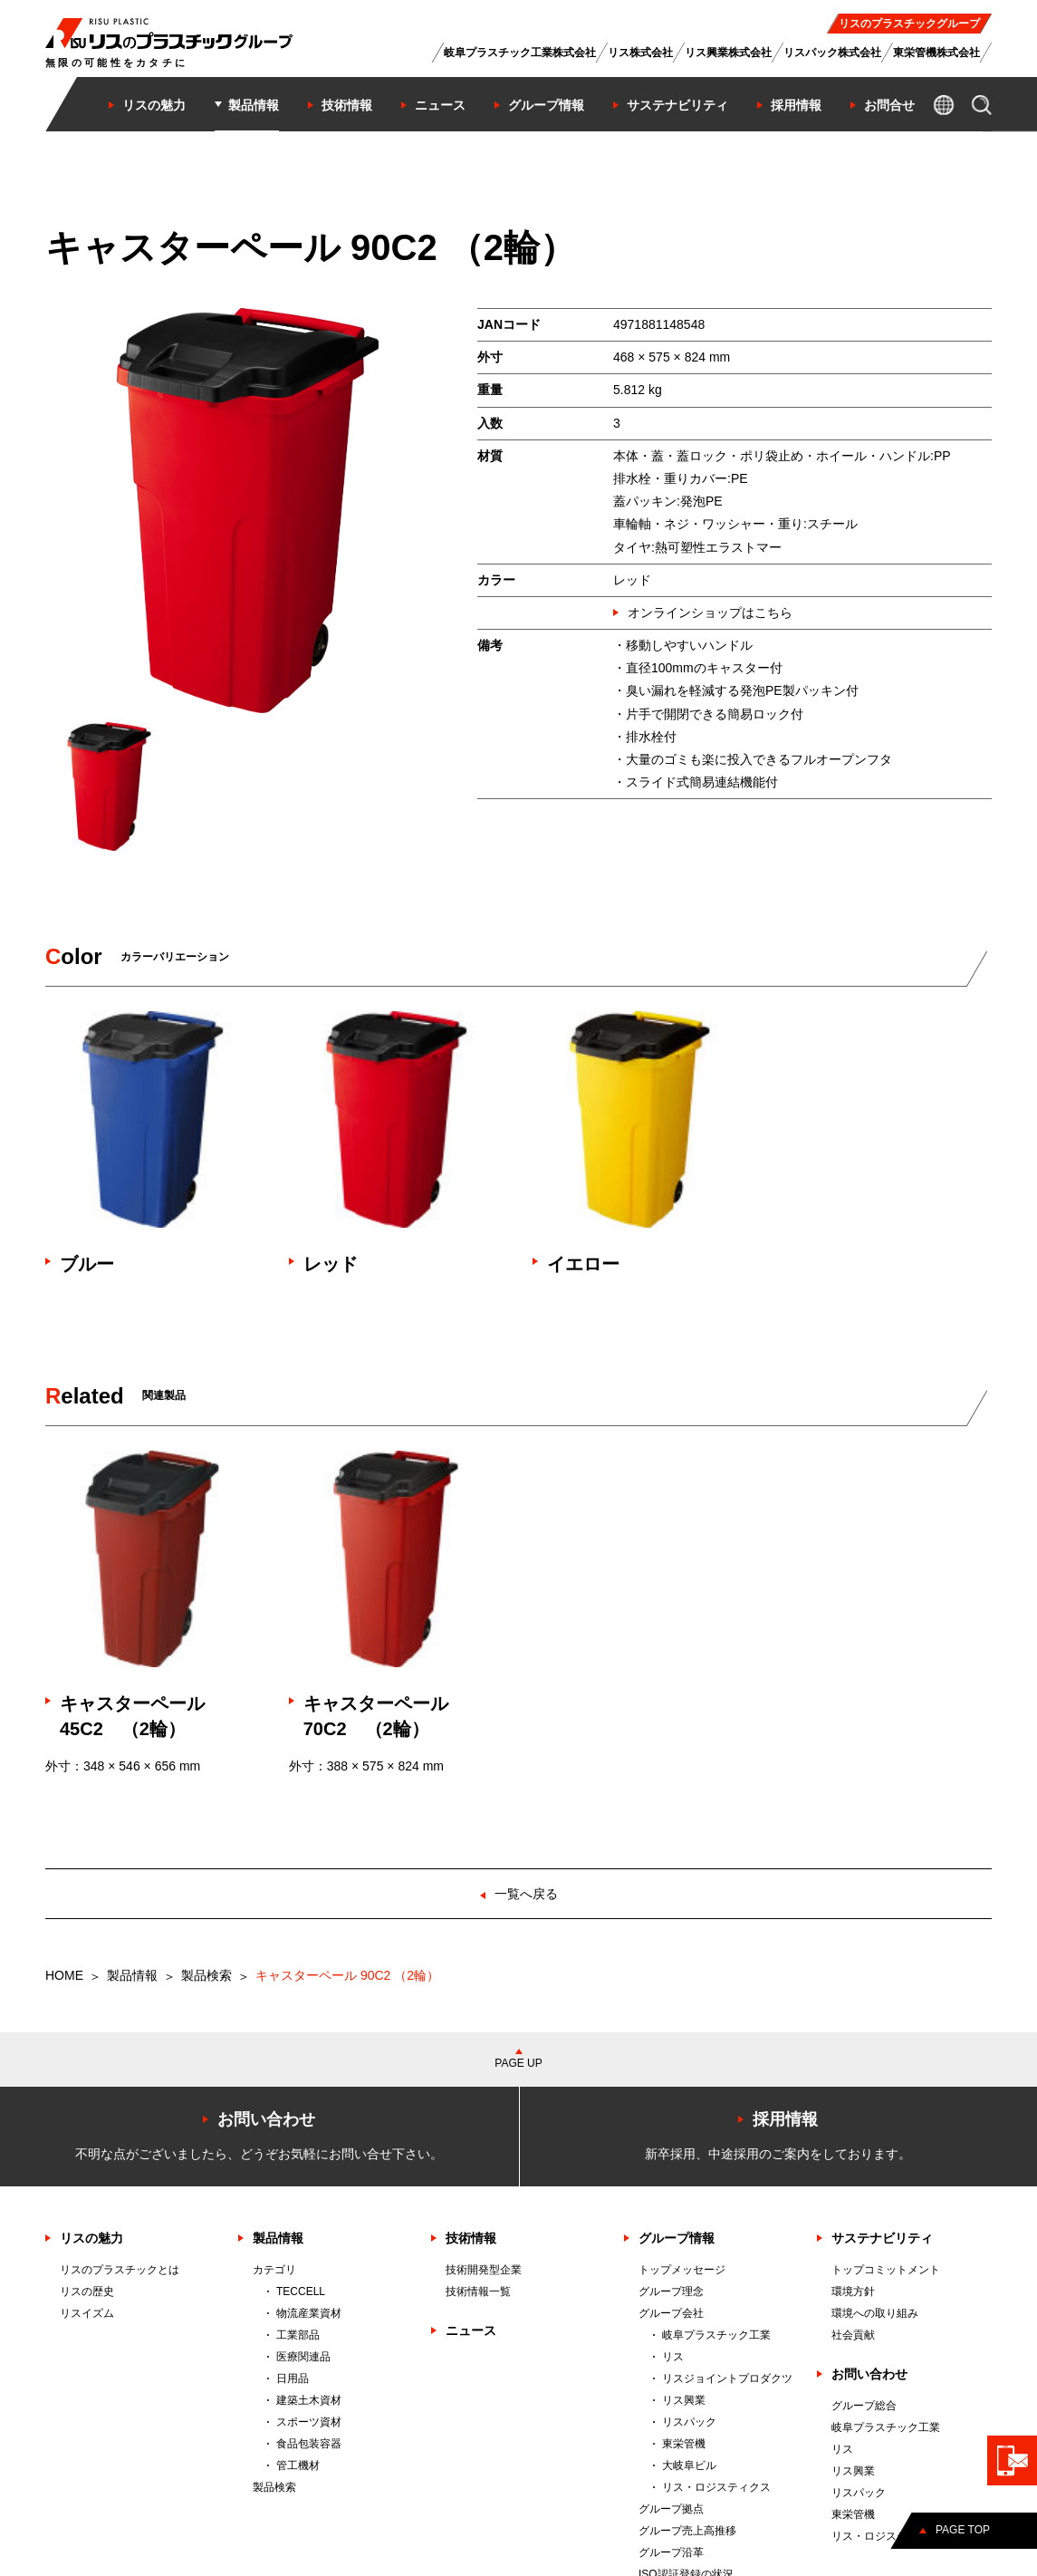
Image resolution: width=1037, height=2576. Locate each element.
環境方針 (853, 2291)
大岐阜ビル (689, 2465)
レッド (330, 1264)
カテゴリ (274, 2269)
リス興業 (684, 2400)
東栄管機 (684, 2443)
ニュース (471, 2330)
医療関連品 (303, 2356)
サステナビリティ (882, 2238)
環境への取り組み (874, 2313)
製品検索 (206, 1975)
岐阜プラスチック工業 (716, 2335)
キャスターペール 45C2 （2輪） (141, 1716)
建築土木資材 (308, 2400)
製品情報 (132, 1975)
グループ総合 (864, 2405)
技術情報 (471, 2238)
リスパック (689, 2422)
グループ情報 (677, 2238)
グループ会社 (671, 2313)
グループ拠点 (671, 2509)
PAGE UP (518, 2063)
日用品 (292, 2378)
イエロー (583, 1264)
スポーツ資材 (308, 2422)
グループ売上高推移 (687, 2530)
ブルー (87, 1264)
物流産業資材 (308, 2313)
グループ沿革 (671, 2552)
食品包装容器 (308, 2443)
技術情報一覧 (478, 2291)
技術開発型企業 (484, 2269)
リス (673, 2356)
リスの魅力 (91, 2238)
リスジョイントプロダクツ (727, 2378)
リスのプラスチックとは (119, 2269)
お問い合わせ (869, 2374)
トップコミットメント (885, 2269)
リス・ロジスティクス (716, 2487)
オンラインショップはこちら (710, 612)
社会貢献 (853, 2335)
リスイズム (87, 2313)
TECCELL (300, 2291)
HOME (64, 1975)
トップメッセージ (682, 2269)
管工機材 (298, 2465)
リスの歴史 (87, 2291)
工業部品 (298, 2335)
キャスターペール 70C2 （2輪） (384, 1716)
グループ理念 (671, 2291)
